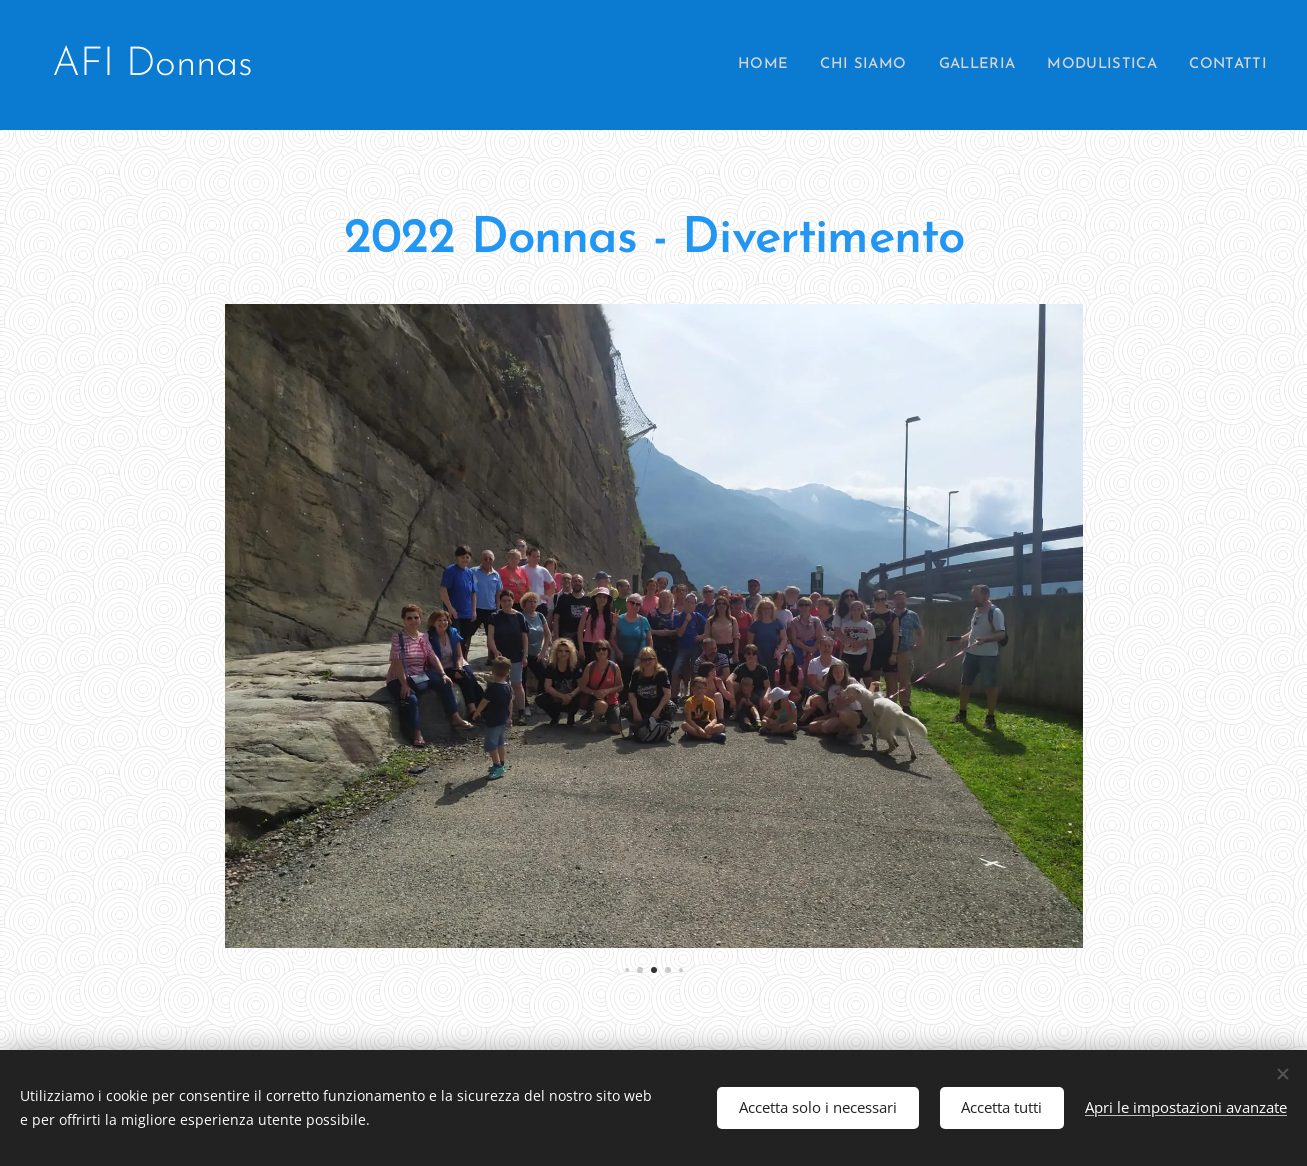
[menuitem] (746, 65)
